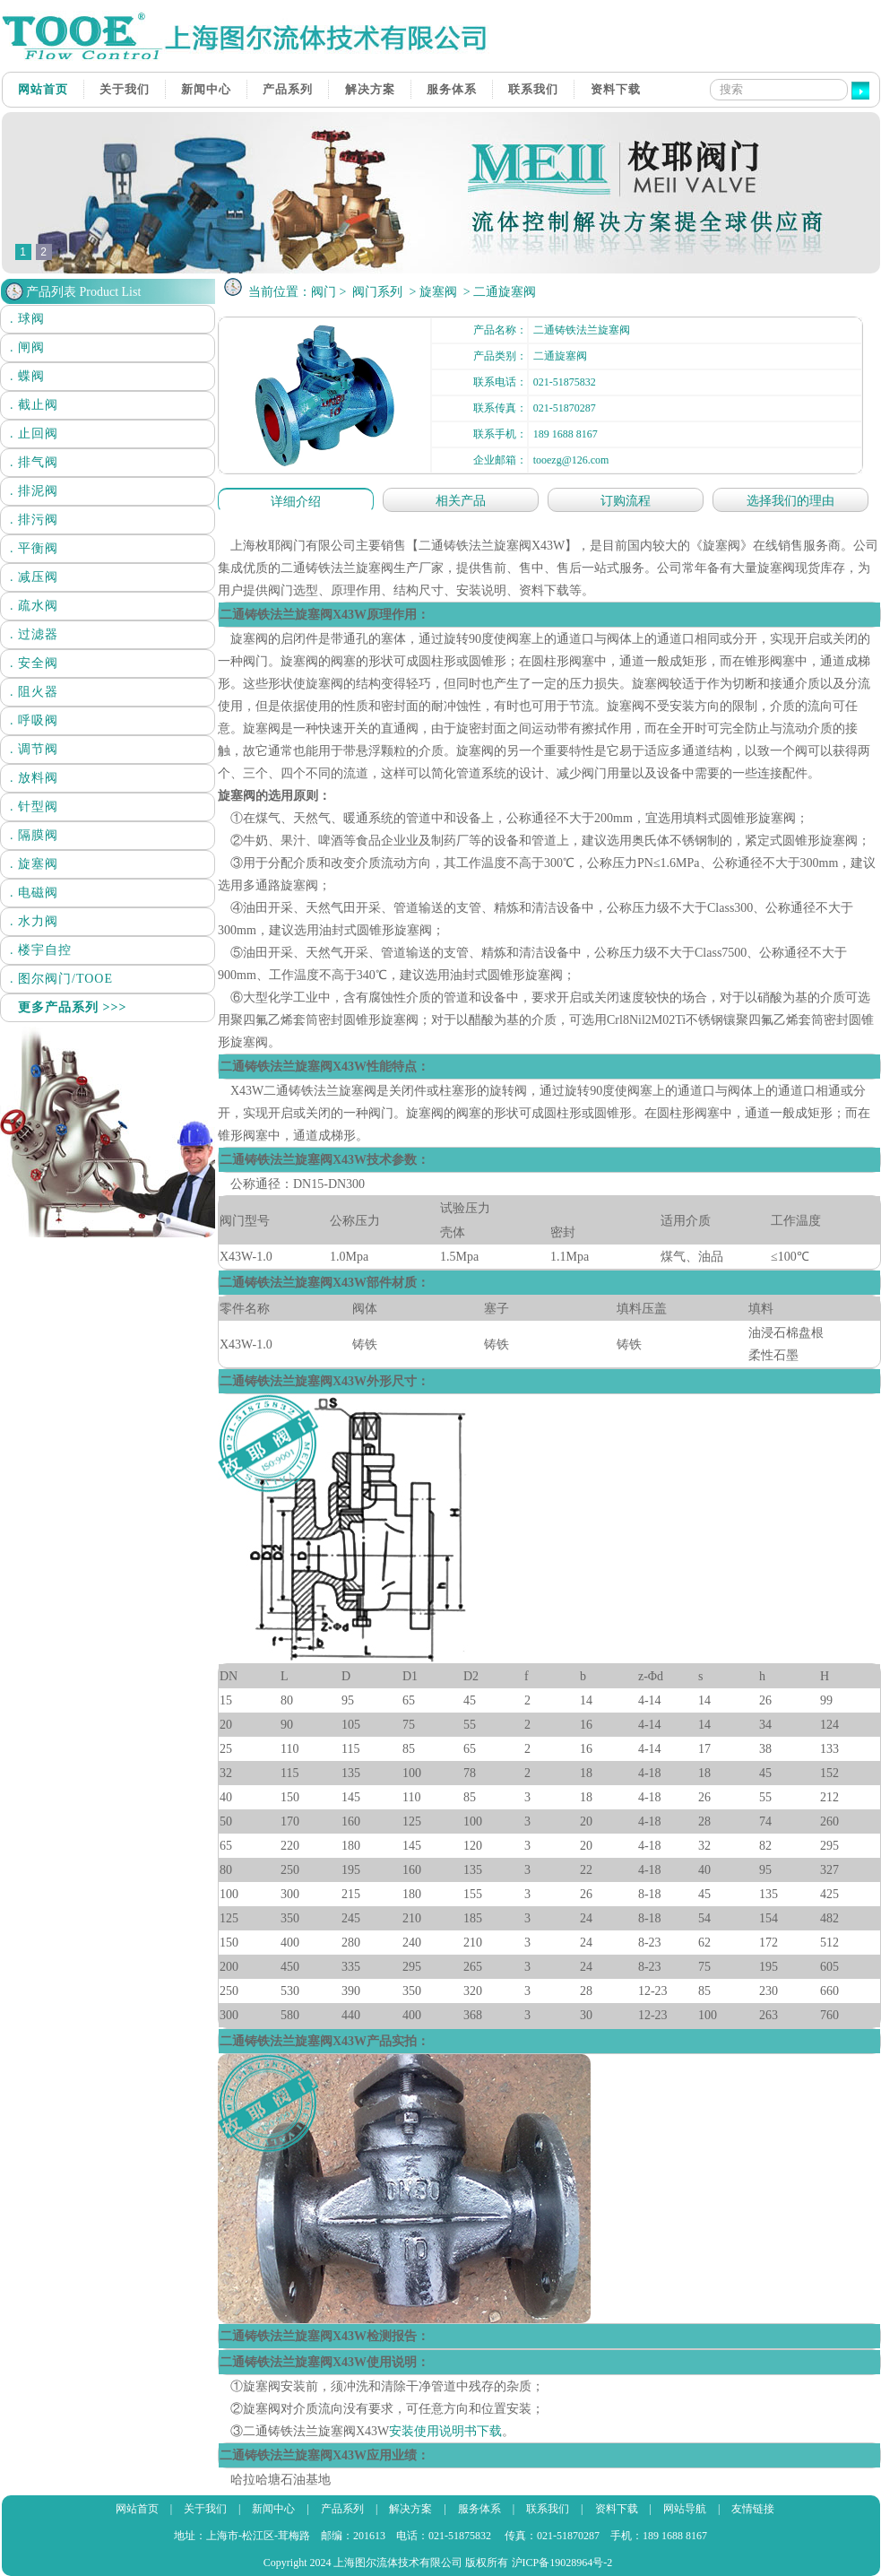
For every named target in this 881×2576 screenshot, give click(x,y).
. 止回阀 (34, 433)
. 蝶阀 (27, 376)
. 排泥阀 (34, 491)
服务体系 (452, 89)
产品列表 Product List (83, 292)
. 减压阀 (34, 577)
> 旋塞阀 (433, 292)
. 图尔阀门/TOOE (61, 978)
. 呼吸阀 (34, 720)
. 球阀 (27, 318)
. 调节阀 (34, 749)
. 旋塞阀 (34, 864)
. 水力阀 (34, 921)
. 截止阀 (34, 405)
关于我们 (124, 89)
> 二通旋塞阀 (498, 292)
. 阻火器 (34, 691)
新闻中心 (206, 89)
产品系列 (288, 89)
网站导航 (684, 2508)
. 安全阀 (34, 663)
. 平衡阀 (34, 548)
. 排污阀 (34, 519)
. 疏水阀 (34, 605)
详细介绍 (296, 501)
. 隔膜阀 (34, 835)
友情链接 (752, 2508)
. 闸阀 (27, 347)
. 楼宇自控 (41, 950)
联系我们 (533, 89)
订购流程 (625, 500)
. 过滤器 (34, 634)
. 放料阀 (34, 778)
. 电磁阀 (34, 892)
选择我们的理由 (790, 500)
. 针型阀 (34, 806)
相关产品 (461, 500)
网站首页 (43, 89)
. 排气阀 (34, 462)
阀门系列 (377, 292)
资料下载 (616, 89)
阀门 (323, 292)
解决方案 (370, 89)
